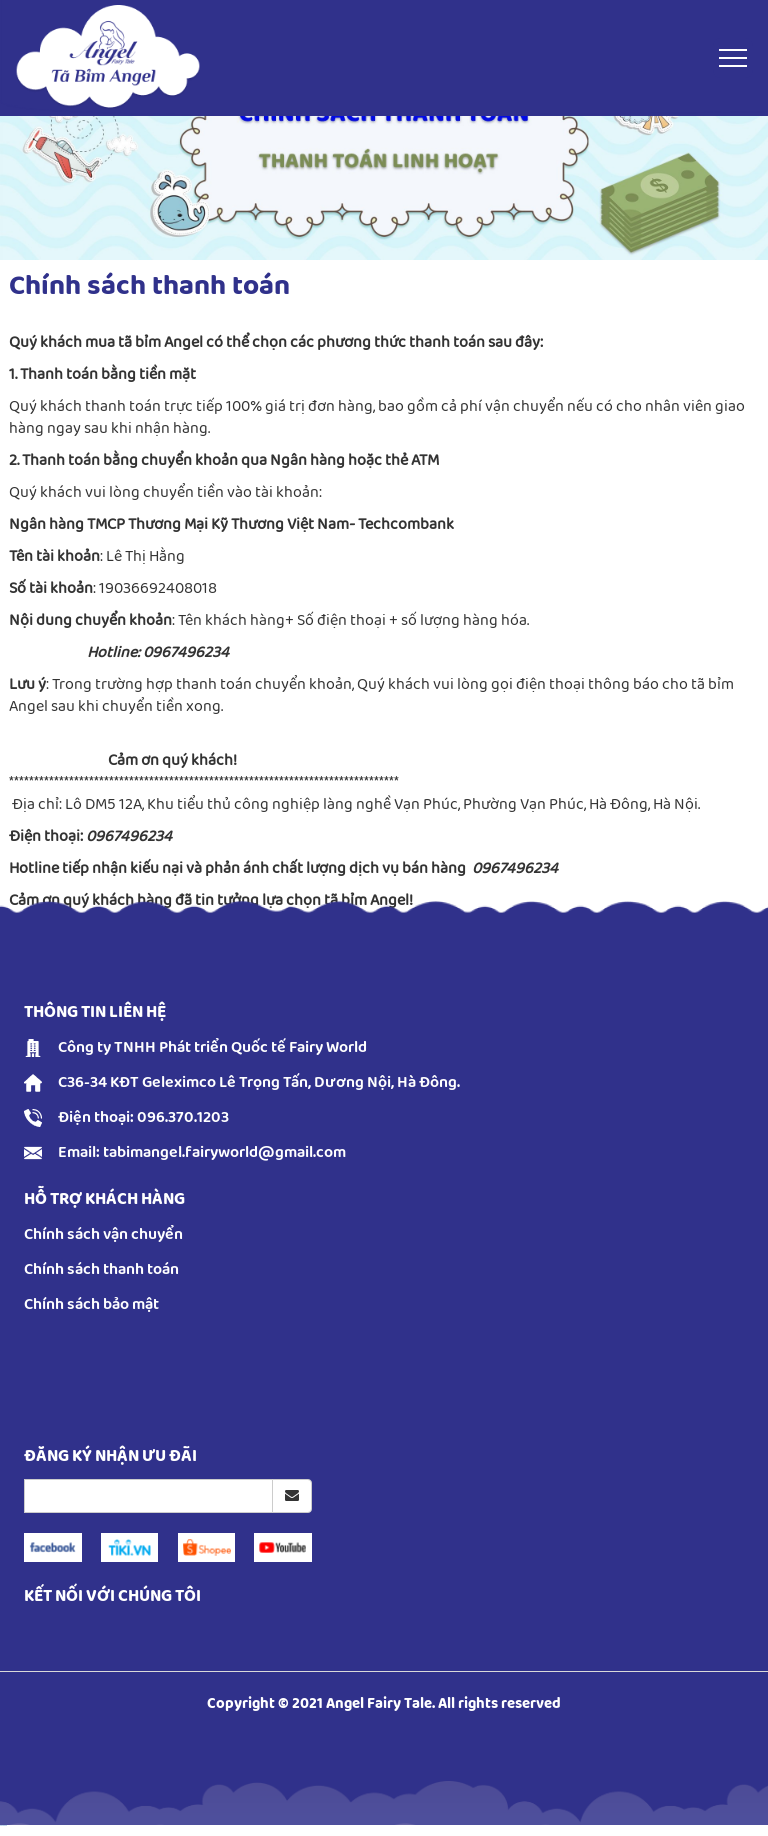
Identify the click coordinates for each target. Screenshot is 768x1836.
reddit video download (102, 1409)
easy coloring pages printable (127, 1374)
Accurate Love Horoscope (115, 1339)
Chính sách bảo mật (91, 1304)
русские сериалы (3, 1825)
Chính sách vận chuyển (103, 1234)
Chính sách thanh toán (101, 1269)
